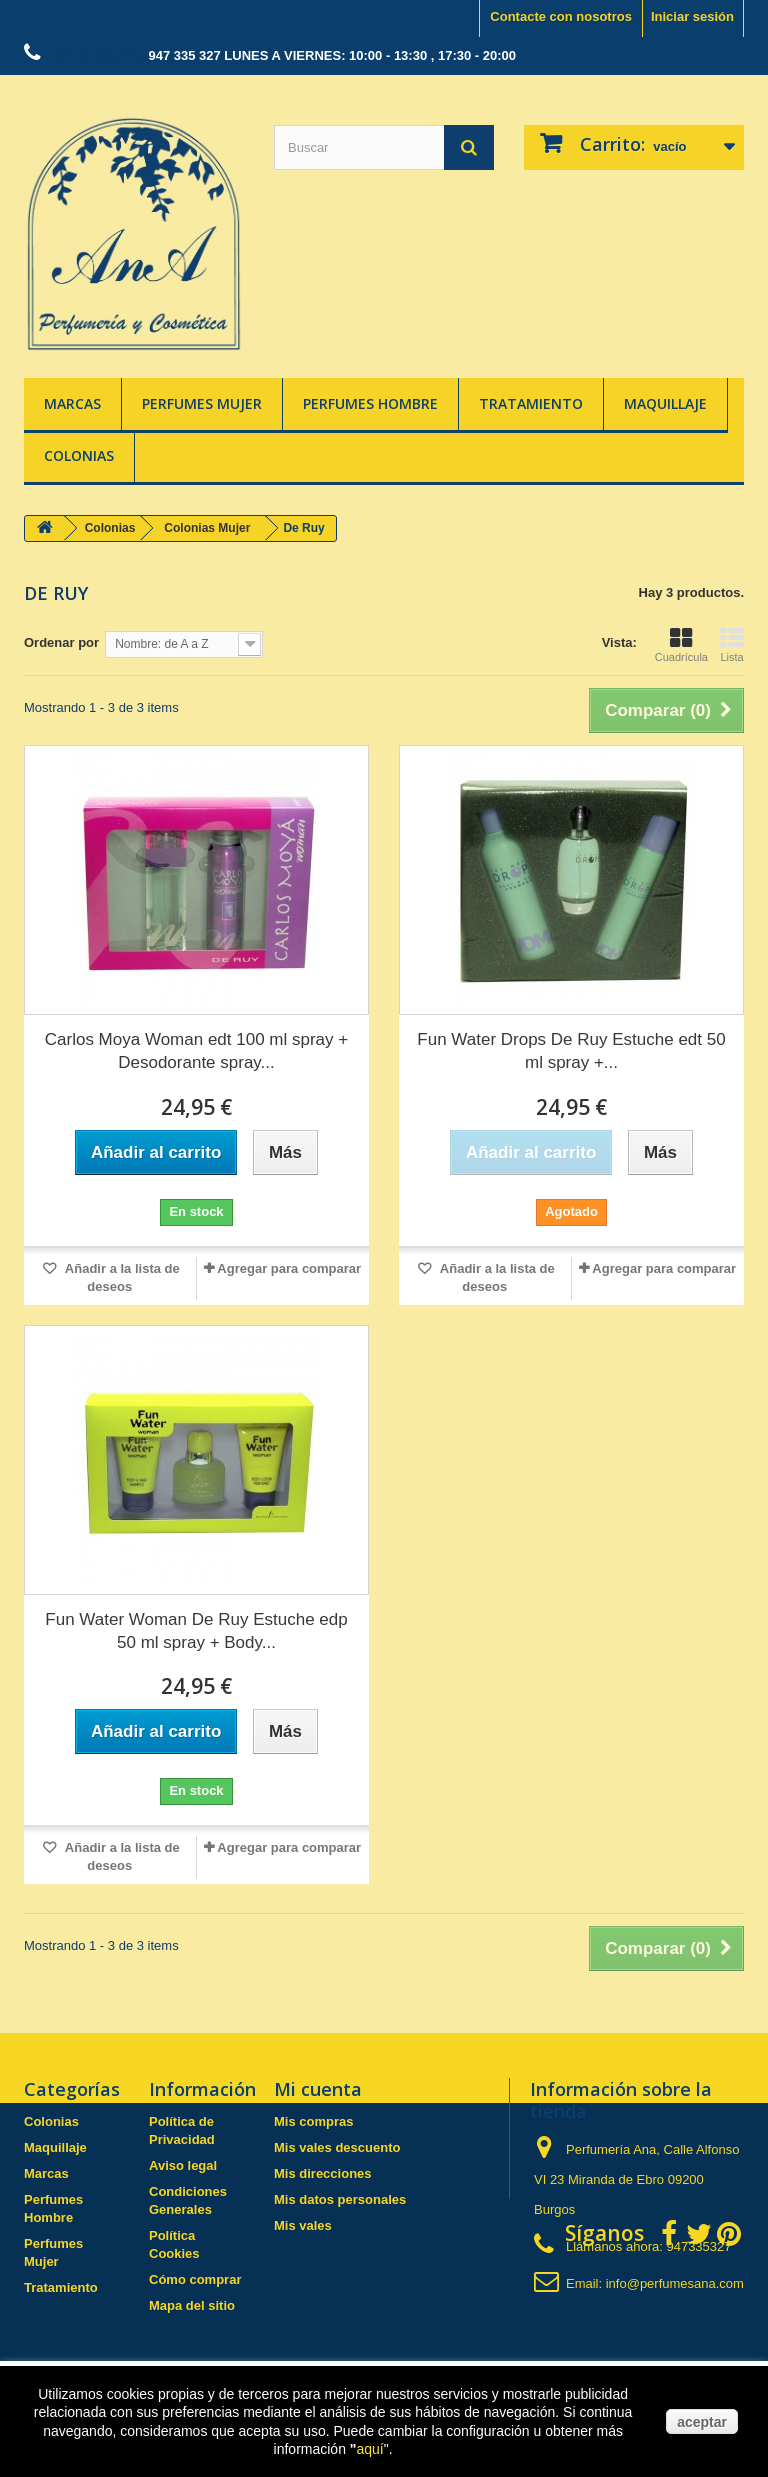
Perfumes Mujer (202, 403)
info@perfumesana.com (675, 2283)
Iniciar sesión (692, 16)
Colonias (79, 455)
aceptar (702, 2422)
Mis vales (303, 2225)
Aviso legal (183, 2165)
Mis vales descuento (337, 2147)
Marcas (72, 403)
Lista (732, 645)
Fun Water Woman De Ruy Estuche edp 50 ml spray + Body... (196, 1631)
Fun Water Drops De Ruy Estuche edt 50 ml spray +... (571, 1051)
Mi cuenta (318, 2089)
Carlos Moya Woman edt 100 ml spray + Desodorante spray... (196, 1051)
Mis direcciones (323, 2173)
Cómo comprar (195, 2279)
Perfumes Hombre (370, 403)
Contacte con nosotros (561, 16)
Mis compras (313, 2121)
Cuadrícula (681, 645)
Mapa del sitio (192, 2305)
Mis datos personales (340, 2199)
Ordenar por (61, 642)
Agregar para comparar (289, 1268)
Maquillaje (665, 403)
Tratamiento (531, 403)
